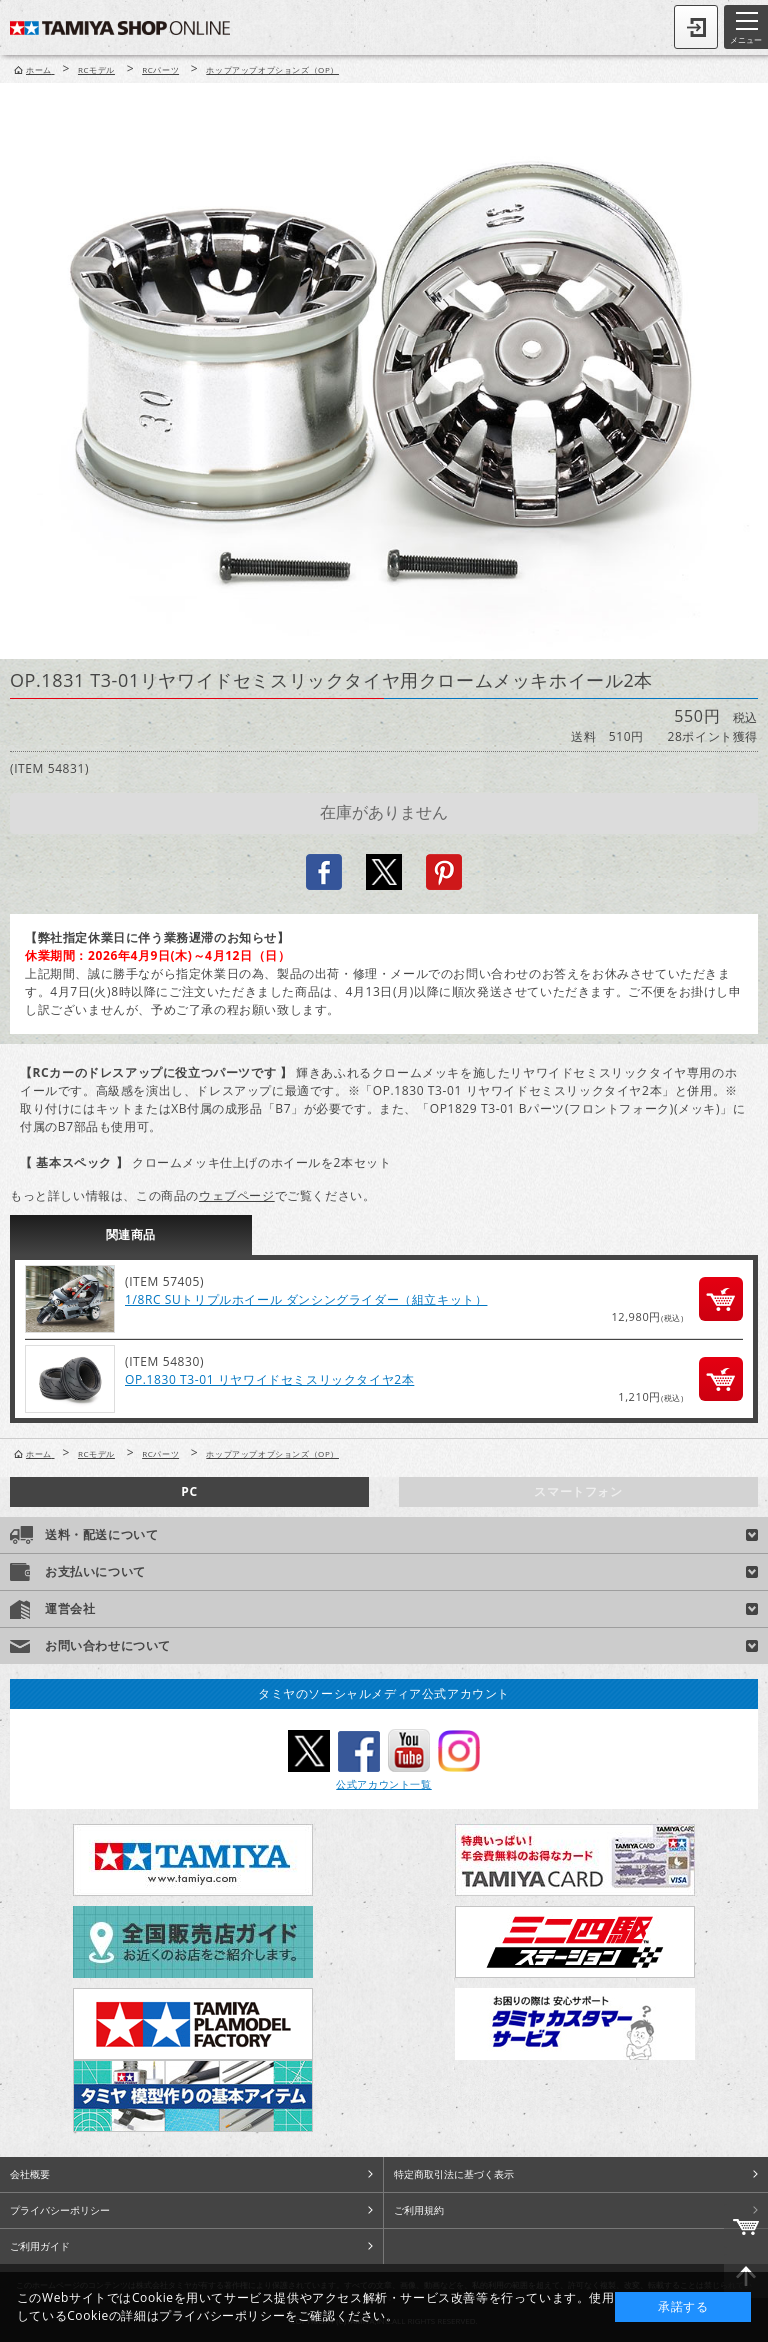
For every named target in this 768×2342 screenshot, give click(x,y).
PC (189, 1491)
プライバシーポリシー (60, 2210)
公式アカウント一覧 (383, 1784)
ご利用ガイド (40, 2246)
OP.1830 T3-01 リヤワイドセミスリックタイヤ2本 (269, 1379)
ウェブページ (237, 1195)
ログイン (696, 27)
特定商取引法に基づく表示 (454, 2174)
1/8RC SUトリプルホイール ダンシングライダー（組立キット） (306, 1299)
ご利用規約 (419, 2210)
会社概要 (30, 2174)
